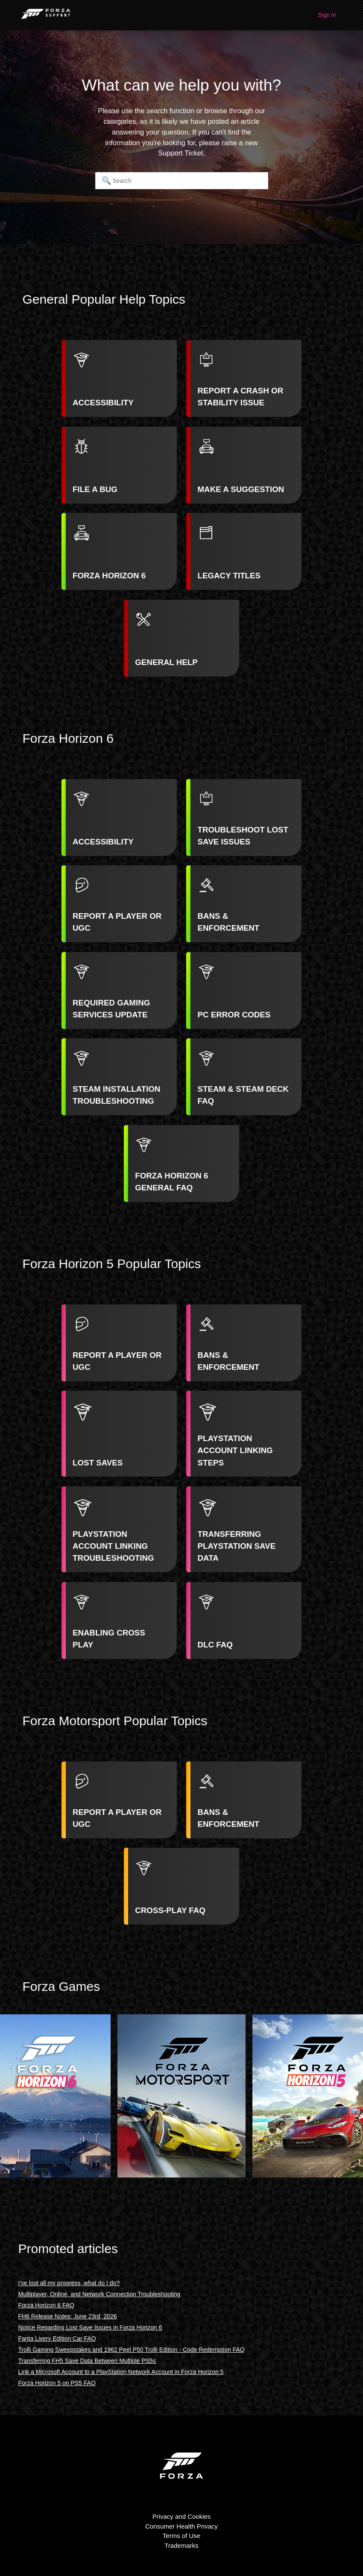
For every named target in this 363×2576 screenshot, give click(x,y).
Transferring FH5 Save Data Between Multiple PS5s (87, 2360)
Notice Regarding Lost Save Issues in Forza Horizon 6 (90, 2327)
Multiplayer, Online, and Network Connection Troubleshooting (99, 2294)
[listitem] (119, 378)
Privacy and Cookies (181, 2516)
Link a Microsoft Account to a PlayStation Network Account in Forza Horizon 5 (121, 2371)
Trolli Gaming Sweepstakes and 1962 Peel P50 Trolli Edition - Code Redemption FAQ (131, 2349)
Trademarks (181, 2545)
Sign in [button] (327, 15)
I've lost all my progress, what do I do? (69, 2283)
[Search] (181, 180)
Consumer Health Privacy (181, 2526)
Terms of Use (181, 2535)
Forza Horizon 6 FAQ (46, 2305)
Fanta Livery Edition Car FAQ (57, 2338)
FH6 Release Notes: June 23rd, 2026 (67, 2316)
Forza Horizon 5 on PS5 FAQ (57, 2383)
